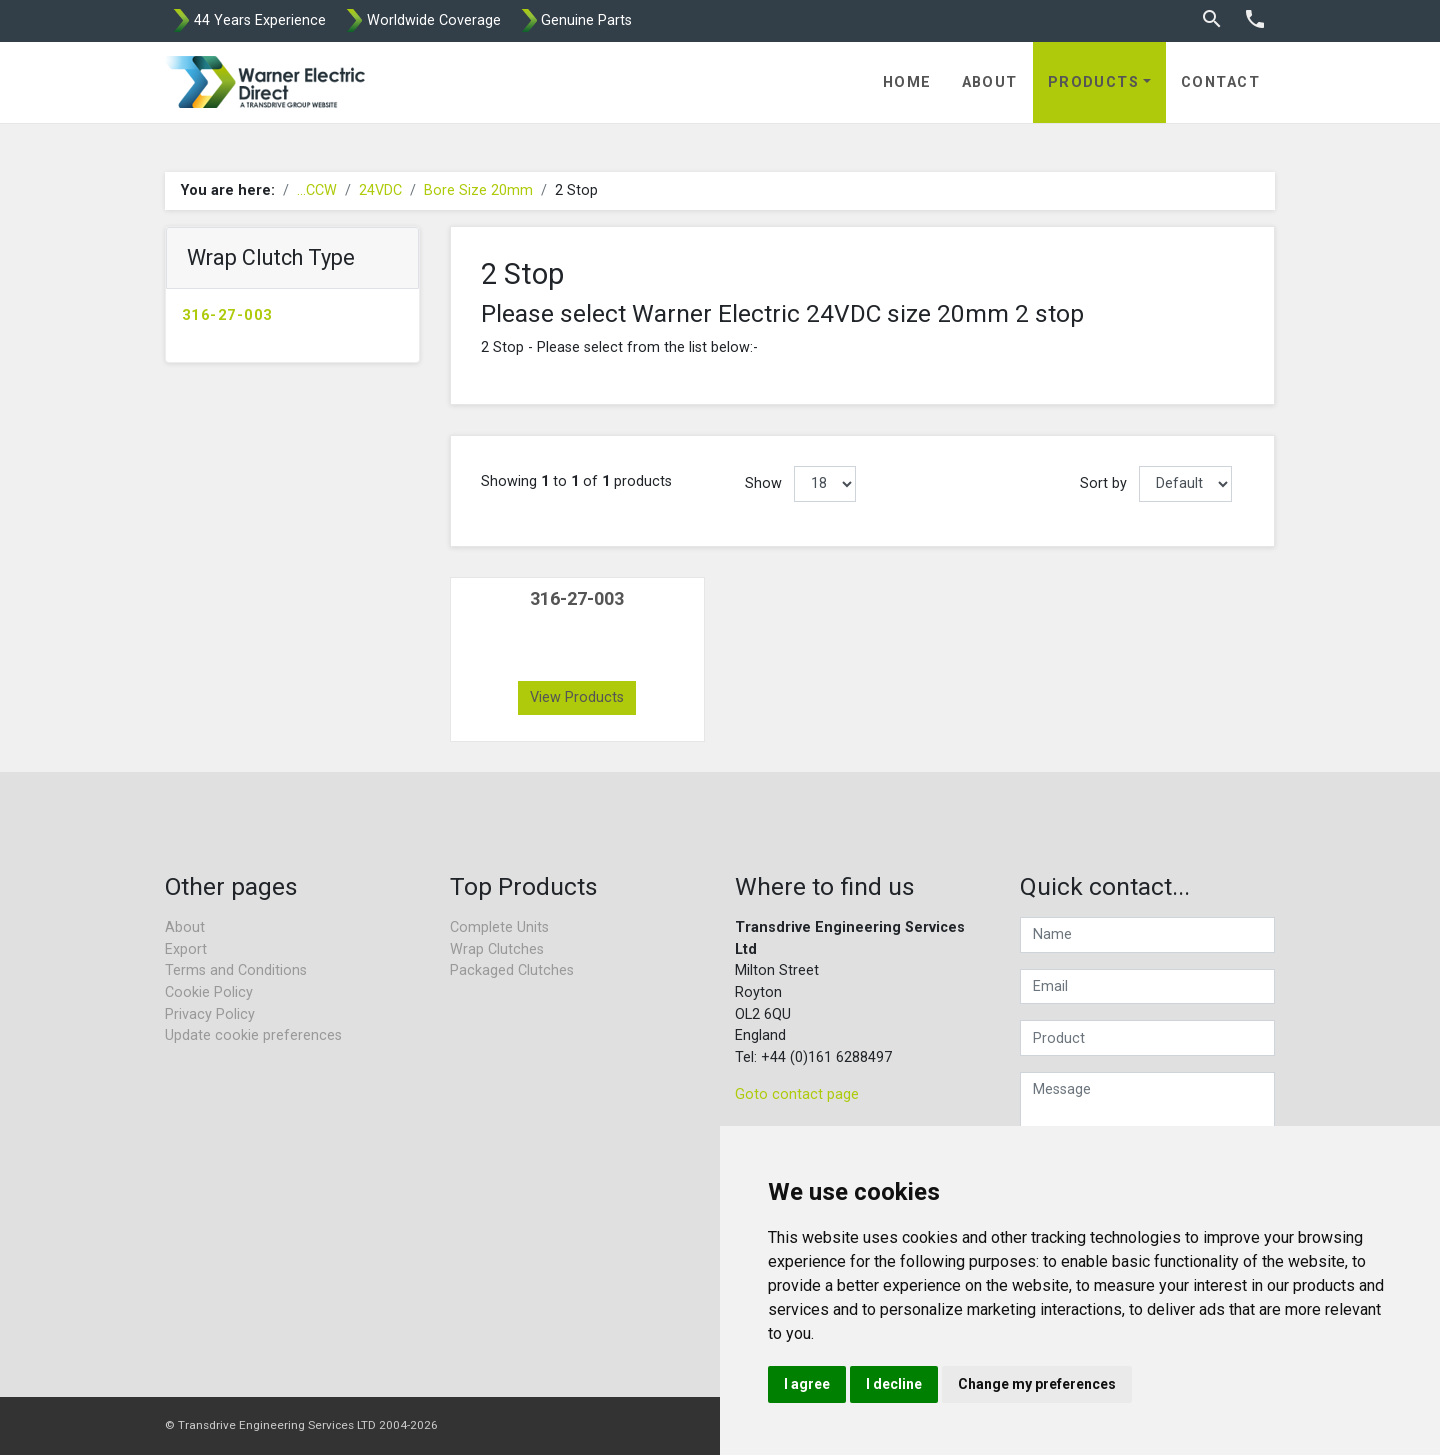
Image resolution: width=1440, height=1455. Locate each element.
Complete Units (499, 927)
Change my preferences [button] (1037, 1384)
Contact (1220, 82)
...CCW (317, 190)
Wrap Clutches (497, 949)
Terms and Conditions (236, 970)
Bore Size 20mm (478, 190)
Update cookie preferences (253, 1035)
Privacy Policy (210, 1014)
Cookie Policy (209, 992)
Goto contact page (797, 1094)
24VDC (380, 190)
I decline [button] (894, 1384)
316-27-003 (227, 315)
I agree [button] (807, 1384)
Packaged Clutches (512, 970)
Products (1094, 82)
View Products (577, 697)
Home (907, 82)
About (990, 82)
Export (186, 949)
